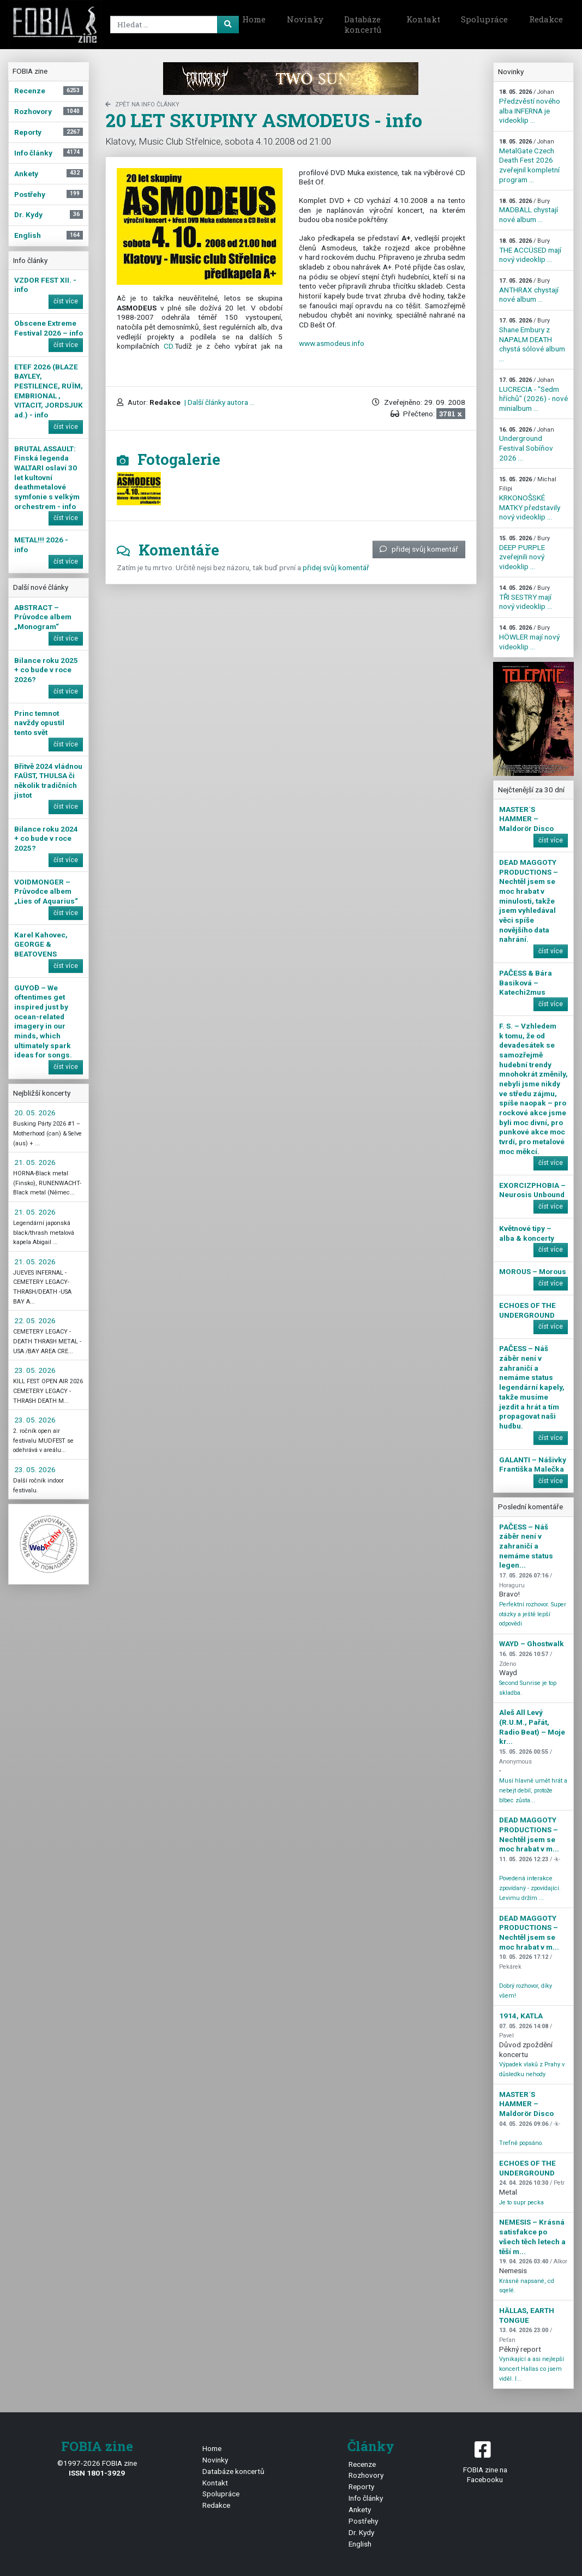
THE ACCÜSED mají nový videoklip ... (530, 250)
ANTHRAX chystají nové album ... (529, 290)
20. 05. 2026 (35, 1112)
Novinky (305, 19)
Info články (366, 2498)
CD (168, 346)
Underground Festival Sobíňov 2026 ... (526, 444)
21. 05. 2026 (35, 1162)
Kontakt (423, 19)
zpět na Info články (142, 104)
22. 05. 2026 (35, 1320)
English (360, 2543)
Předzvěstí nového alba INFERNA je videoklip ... (529, 106)
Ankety (360, 2509)
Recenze (362, 2464)
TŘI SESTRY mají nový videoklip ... (525, 597)
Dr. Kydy (361, 2532)
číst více (65, 301)
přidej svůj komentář (419, 549)
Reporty (361, 2486)
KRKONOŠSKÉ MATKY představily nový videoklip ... (529, 499)
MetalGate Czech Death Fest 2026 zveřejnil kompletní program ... (529, 161)
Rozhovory (366, 2475)
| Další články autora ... (219, 402)
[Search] (165, 24)
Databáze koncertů (362, 24)
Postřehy (363, 2521)
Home (254, 19)
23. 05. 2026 (35, 1370)
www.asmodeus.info (331, 343)
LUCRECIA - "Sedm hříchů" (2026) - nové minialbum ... (533, 394)
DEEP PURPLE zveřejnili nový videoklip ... (524, 553)
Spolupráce (484, 19)
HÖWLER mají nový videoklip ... (529, 637)
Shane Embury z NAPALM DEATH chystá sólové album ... (532, 340)
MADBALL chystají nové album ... (528, 211)
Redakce (546, 19)
